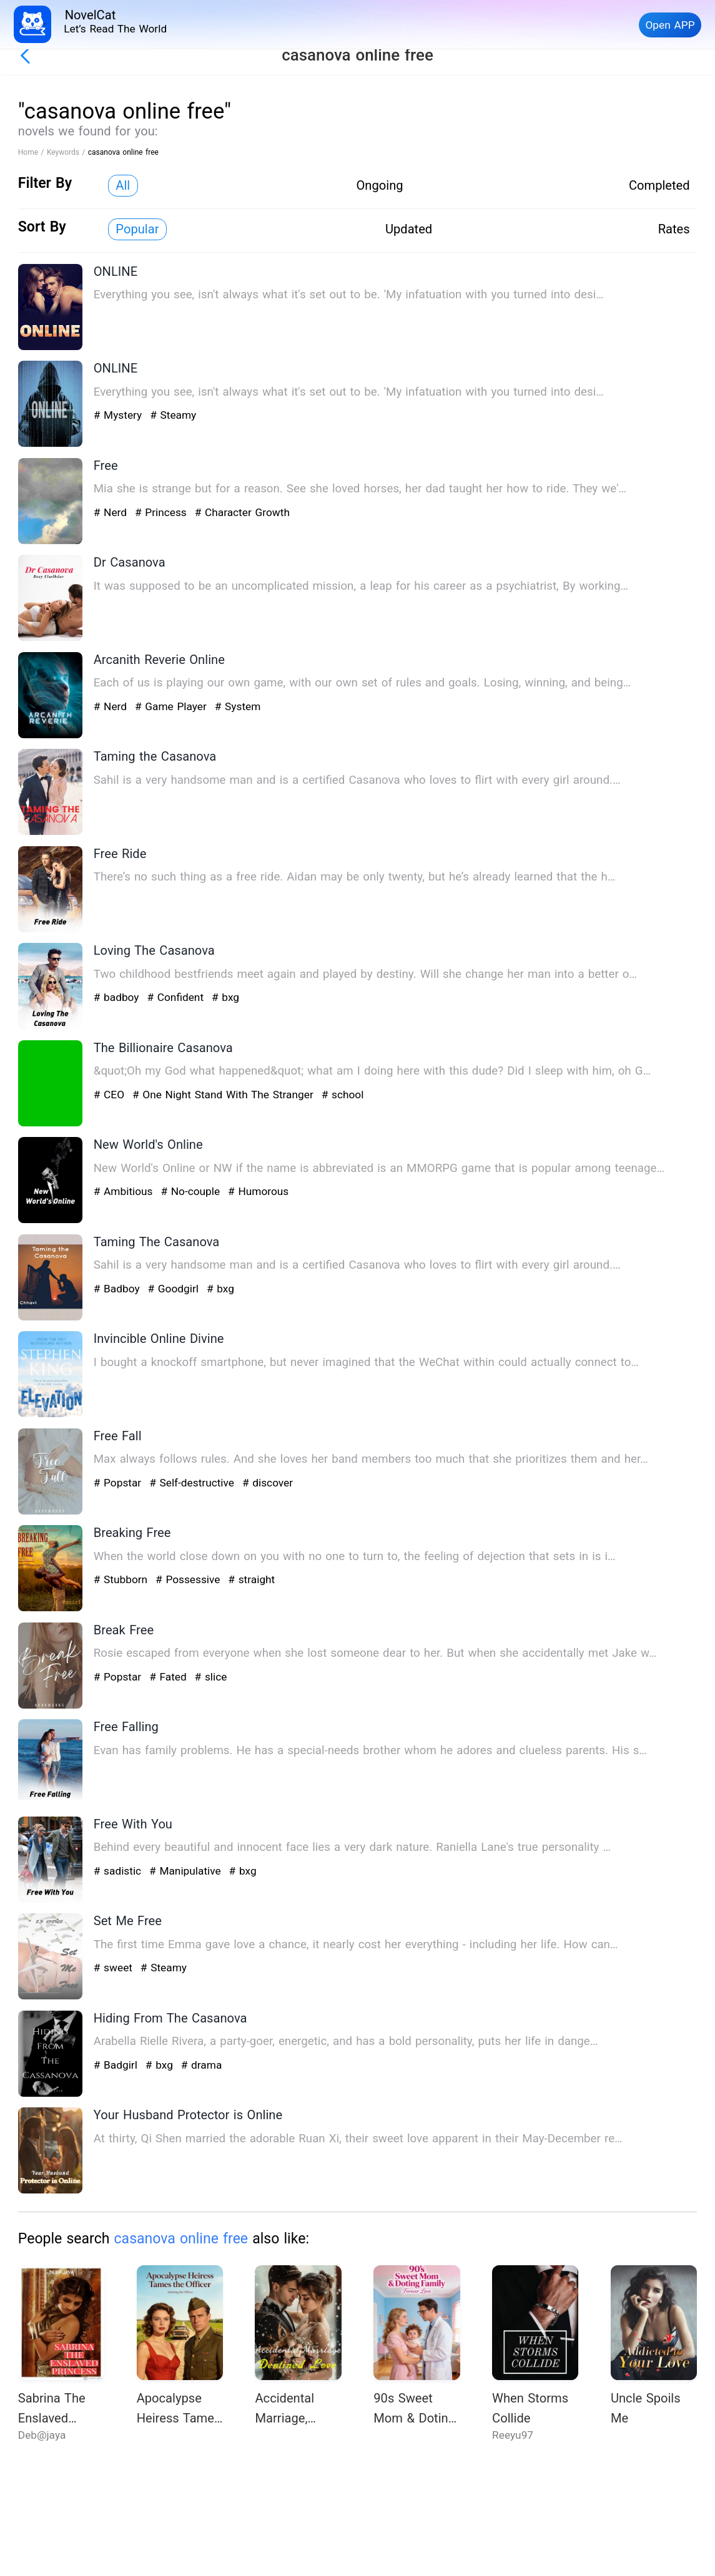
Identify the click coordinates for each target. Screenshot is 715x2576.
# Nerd (112, 512)
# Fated (169, 1677)
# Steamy (173, 415)
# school (343, 1094)
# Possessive (189, 1579)
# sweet (115, 1967)
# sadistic (119, 1871)
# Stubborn (122, 1579)
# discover (267, 1482)
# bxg (225, 997)
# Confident (177, 997)
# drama (201, 2065)
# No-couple (191, 1191)
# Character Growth (242, 512)
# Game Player (172, 706)
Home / (32, 152)
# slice (211, 1677)
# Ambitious (125, 1191)
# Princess (162, 512)
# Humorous (258, 1191)
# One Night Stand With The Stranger (224, 1094)
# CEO (111, 1094)
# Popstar (119, 1482)
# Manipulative (186, 1871)
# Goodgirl (174, 1288)
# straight (251, 1579)
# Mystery (119, 415)
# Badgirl (117, 2065)
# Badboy (119, 1288)
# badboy (118, 997)
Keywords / (67, 152)
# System (238, 706)
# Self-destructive (193, 1482)
